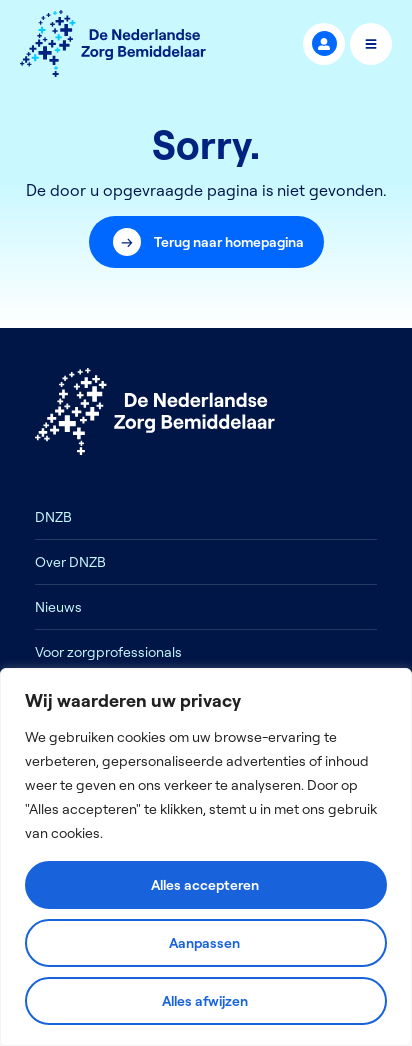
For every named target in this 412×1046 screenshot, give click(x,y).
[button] (206, 242)
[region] (206, 857)
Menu (371, 43)
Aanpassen (204, 943)
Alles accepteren (205, 885)
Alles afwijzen (205, 1001)
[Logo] (113, 43)
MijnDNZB (324, 43)
